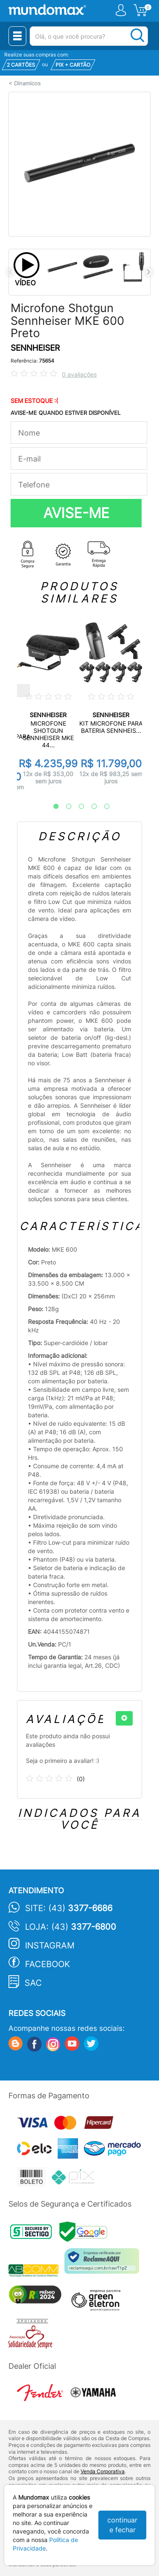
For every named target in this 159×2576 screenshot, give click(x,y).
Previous (10, 272)
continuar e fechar (122, 2525)
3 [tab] (77, 806)
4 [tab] (90, 806)
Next (148, 272)
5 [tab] (102, 806)
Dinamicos (27, 83)
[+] (124, 1718)
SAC (33, 1983)
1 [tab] (51, 806)
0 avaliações (79, 374)
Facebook (47, 1964)
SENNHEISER (35, 348)
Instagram (50, 1945)
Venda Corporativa (103, 2471)
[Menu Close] (17, 36)
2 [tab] (64, 806)
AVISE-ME (76, 512)
